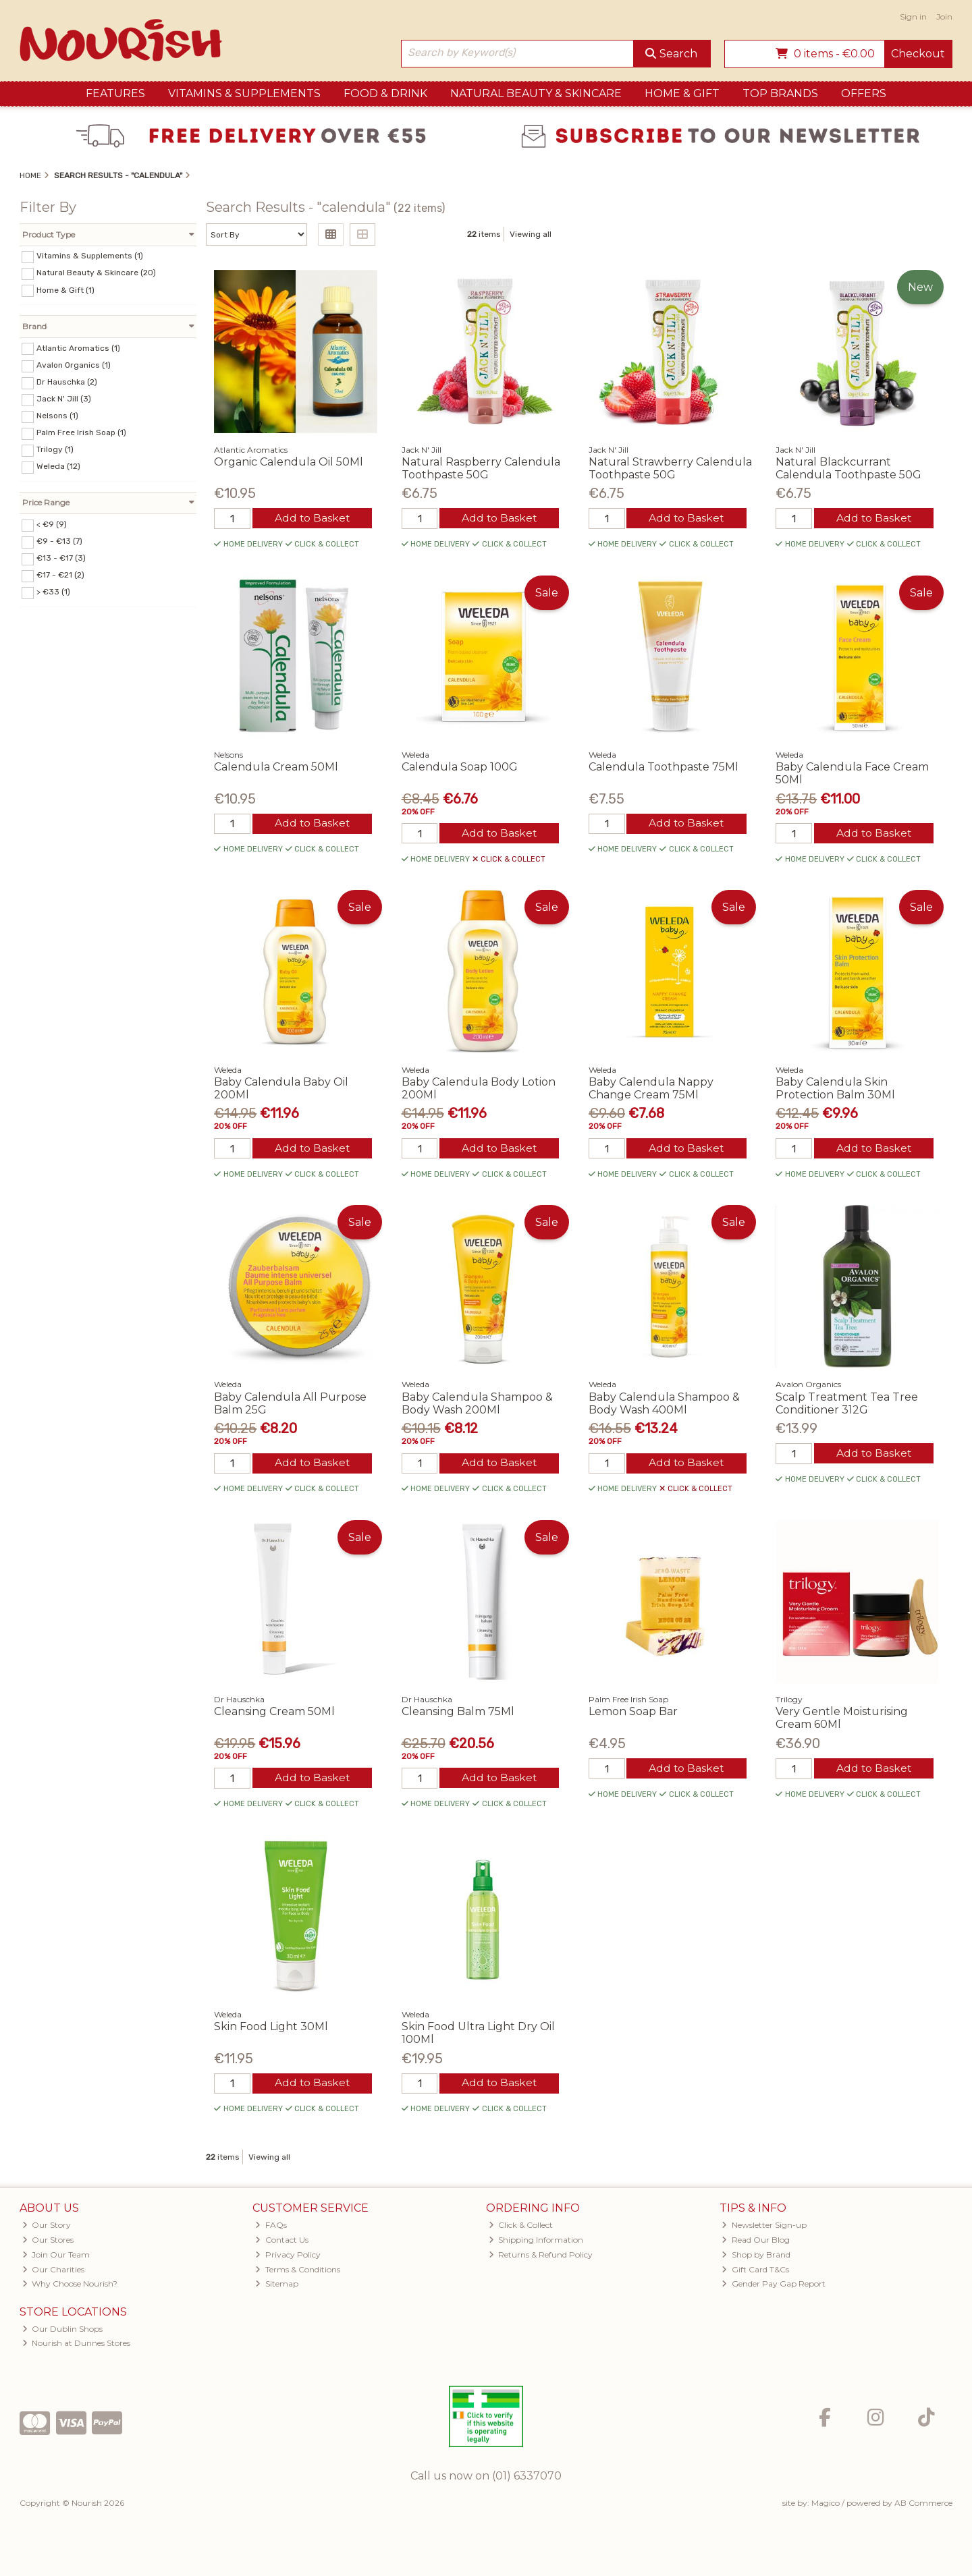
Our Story (47, 2228)
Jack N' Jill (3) (63, 398)
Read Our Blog (756, 2243)
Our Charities (53, 2273)
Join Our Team (56, 2258)
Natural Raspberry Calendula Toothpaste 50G (481, 468)
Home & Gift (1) (65, 289)
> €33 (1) (53, 591)
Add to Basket (311, 518)
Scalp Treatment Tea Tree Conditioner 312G (847, 1405)
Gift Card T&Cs (755, 2273)
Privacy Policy (288, 2258)
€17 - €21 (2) (60, 575)
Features (115, 93)
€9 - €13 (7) (59, 541)
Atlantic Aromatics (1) (78, 347)
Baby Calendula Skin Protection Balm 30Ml (835, 1089)
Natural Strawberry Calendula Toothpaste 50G (670, 468)
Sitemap (276, 2288)
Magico (825, 2506)
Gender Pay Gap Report (774, 2288)
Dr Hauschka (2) (66, 382)
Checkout (918, 53)
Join (944, 16)
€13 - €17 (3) (61, 558)
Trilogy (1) (55, 449)
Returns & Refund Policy (541, 2258)
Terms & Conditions (297, 2273)
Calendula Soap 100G (460, 767)
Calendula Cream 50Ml (276, 767)
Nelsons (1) (57, 415)
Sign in (913, 16)
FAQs (271, 2228)
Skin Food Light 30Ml (271, 2029)
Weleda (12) (58, 466)
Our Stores (48, 2243)
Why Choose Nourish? (70, 2288)
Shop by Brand (756, 2258)
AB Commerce (923, 2506)
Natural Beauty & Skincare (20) (96, 272)
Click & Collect (521, 2228)
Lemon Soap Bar (633, 1714)
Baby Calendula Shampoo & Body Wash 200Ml (477, 1405)
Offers (863, 93)
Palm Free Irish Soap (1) (81, 432)
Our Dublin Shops (62, 2332)
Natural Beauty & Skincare (536, 93)
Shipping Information (536, 2243)
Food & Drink (385, 93)
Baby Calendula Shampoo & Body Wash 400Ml (664, 1405)
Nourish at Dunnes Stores (76, 2347)
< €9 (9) (51, 524)
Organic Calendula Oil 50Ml (288, 461)
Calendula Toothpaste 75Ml (663, 767)
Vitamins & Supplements (244, 93)
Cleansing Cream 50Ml (274, 1714)
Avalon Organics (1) (73, 365)
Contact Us (281, 2243)
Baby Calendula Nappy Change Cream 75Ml (651, 1089)
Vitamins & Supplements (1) (89, 255)
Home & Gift (682, 93)
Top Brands (780, 93)
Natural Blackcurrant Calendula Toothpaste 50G (848, 468)
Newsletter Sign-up (764, 2228)
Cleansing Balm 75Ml (458, 1714)
